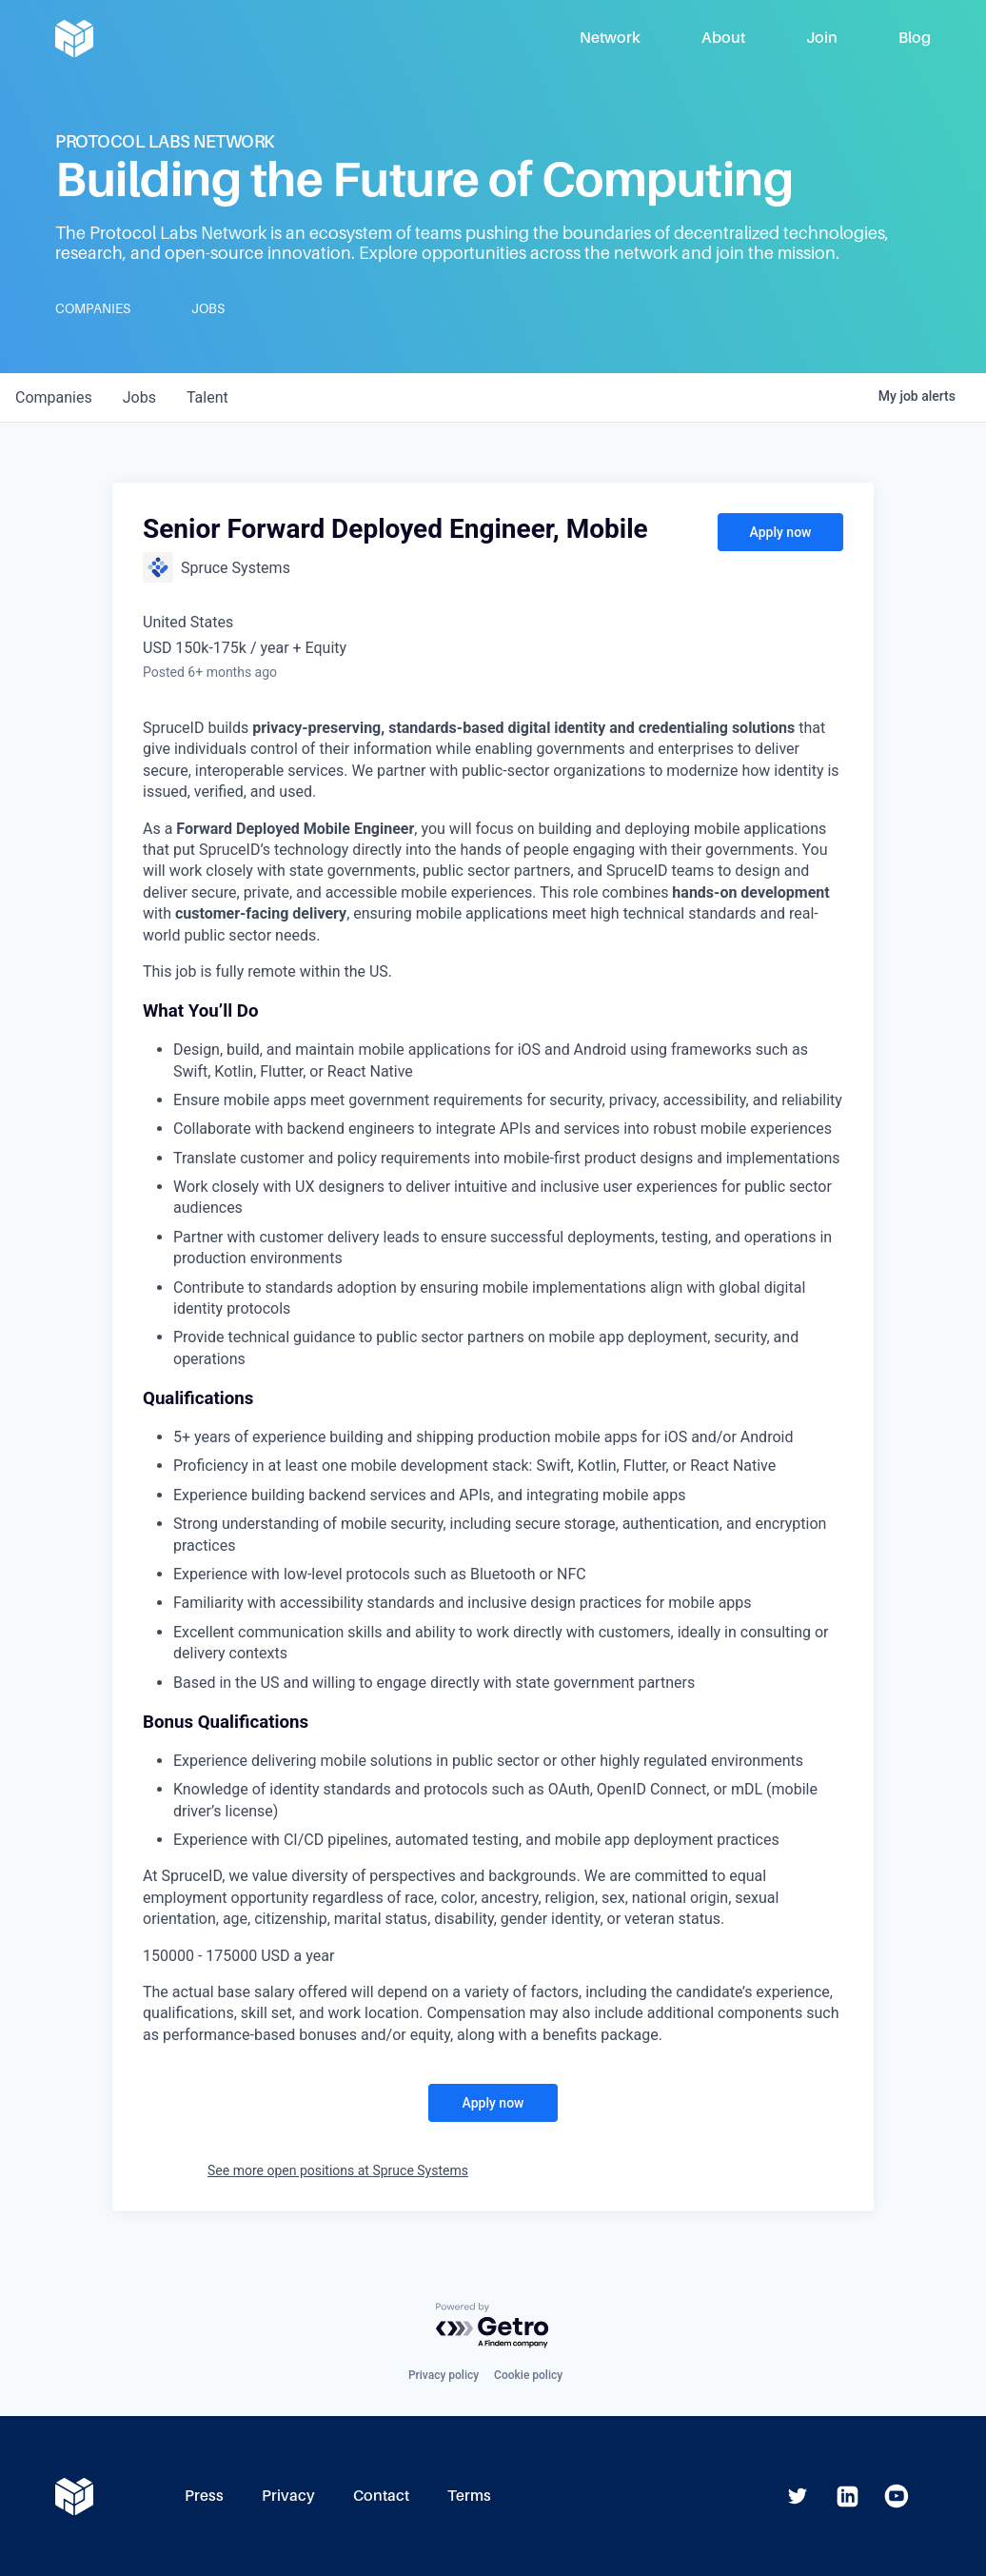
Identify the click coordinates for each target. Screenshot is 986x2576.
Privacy (288, 2496)
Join (822, 38)
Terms (469, 2496)
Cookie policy (528, 2375)
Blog (914, 38)
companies (53, 397)
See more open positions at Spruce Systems (337, 2170)
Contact (381, 2496)
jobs (139, 397)
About (723, 38)
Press (204, 2496)
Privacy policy (443, 2375)
